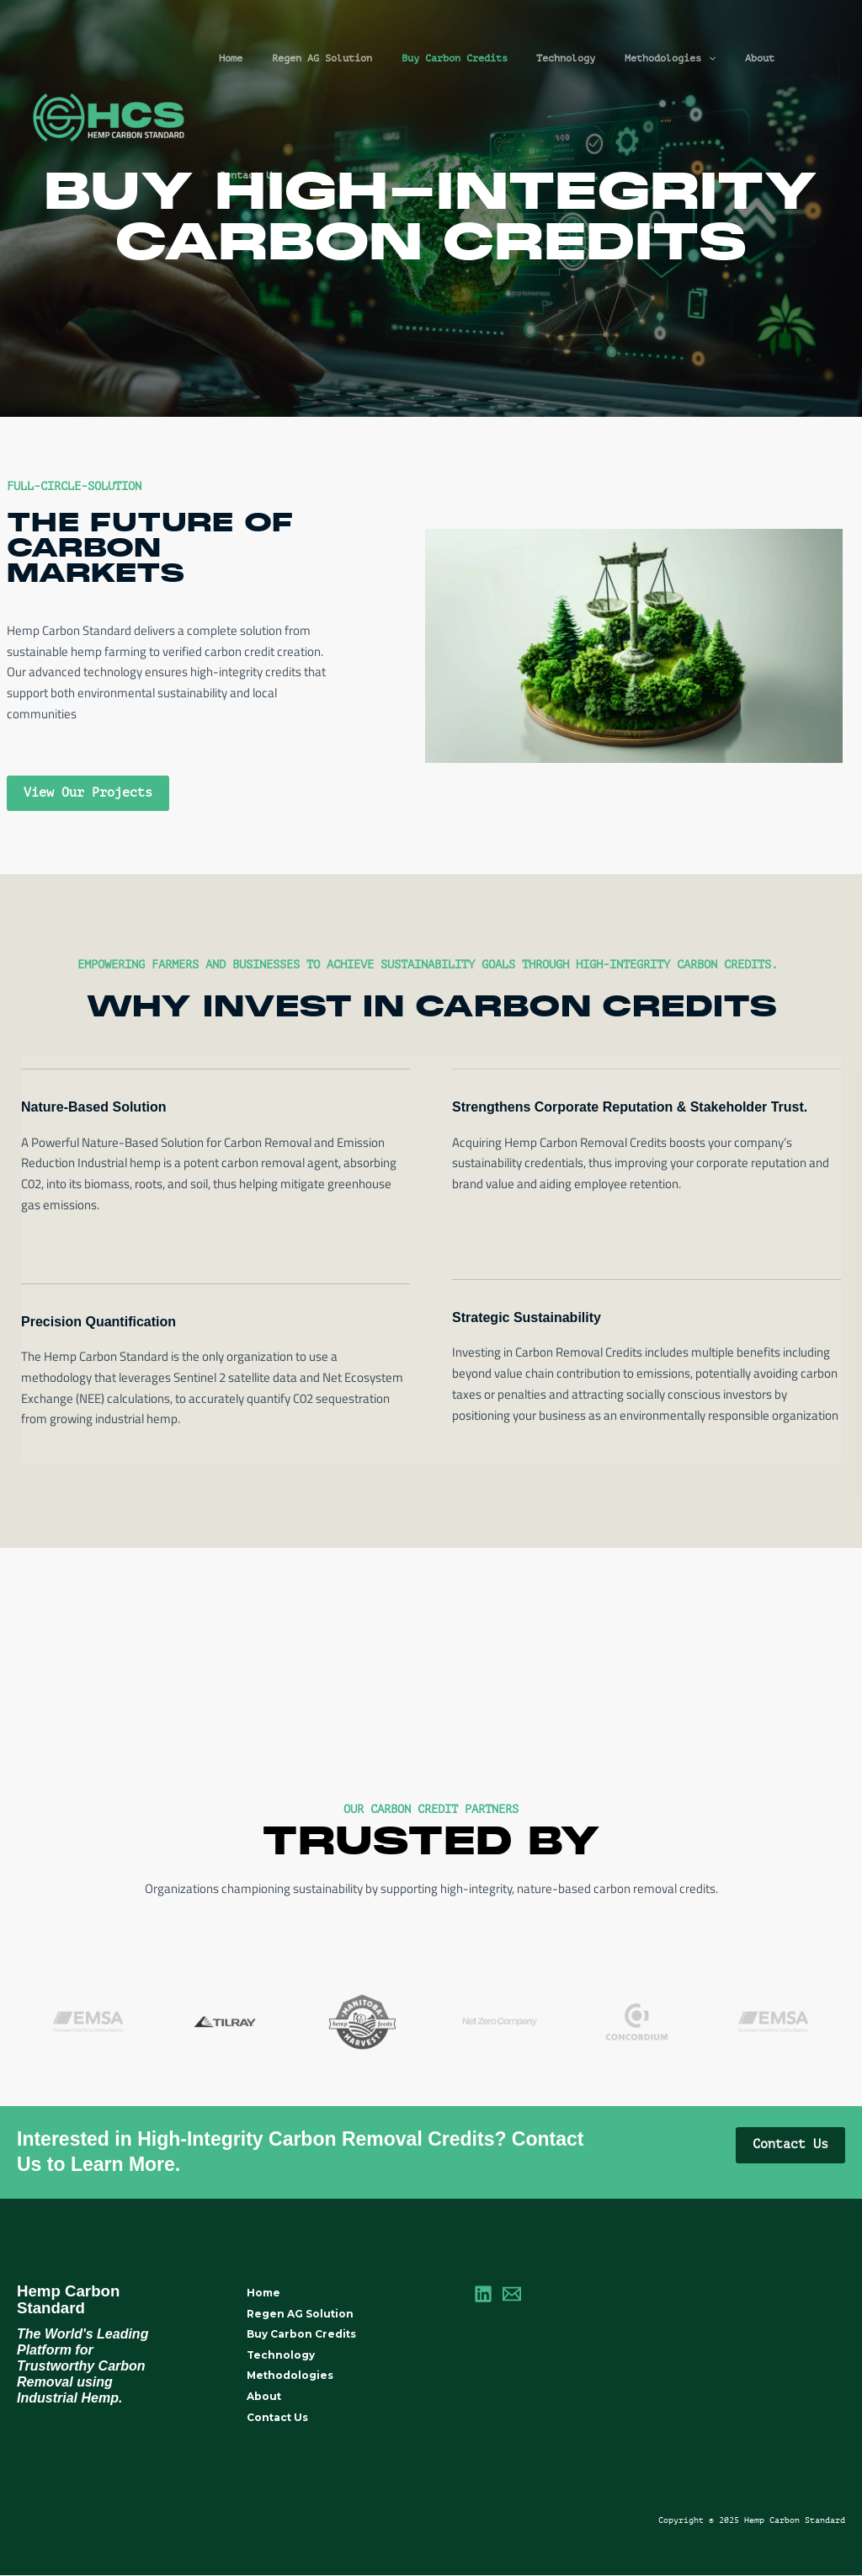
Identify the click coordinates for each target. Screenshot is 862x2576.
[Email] (512, 2294)
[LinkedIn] (483, 2294)
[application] (686, 58)
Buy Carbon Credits (450, 58)
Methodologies (648, 58)
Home (245, 58)
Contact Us (793, 58)
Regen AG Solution (327, 58)
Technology (553, 58)
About (728, 58)
